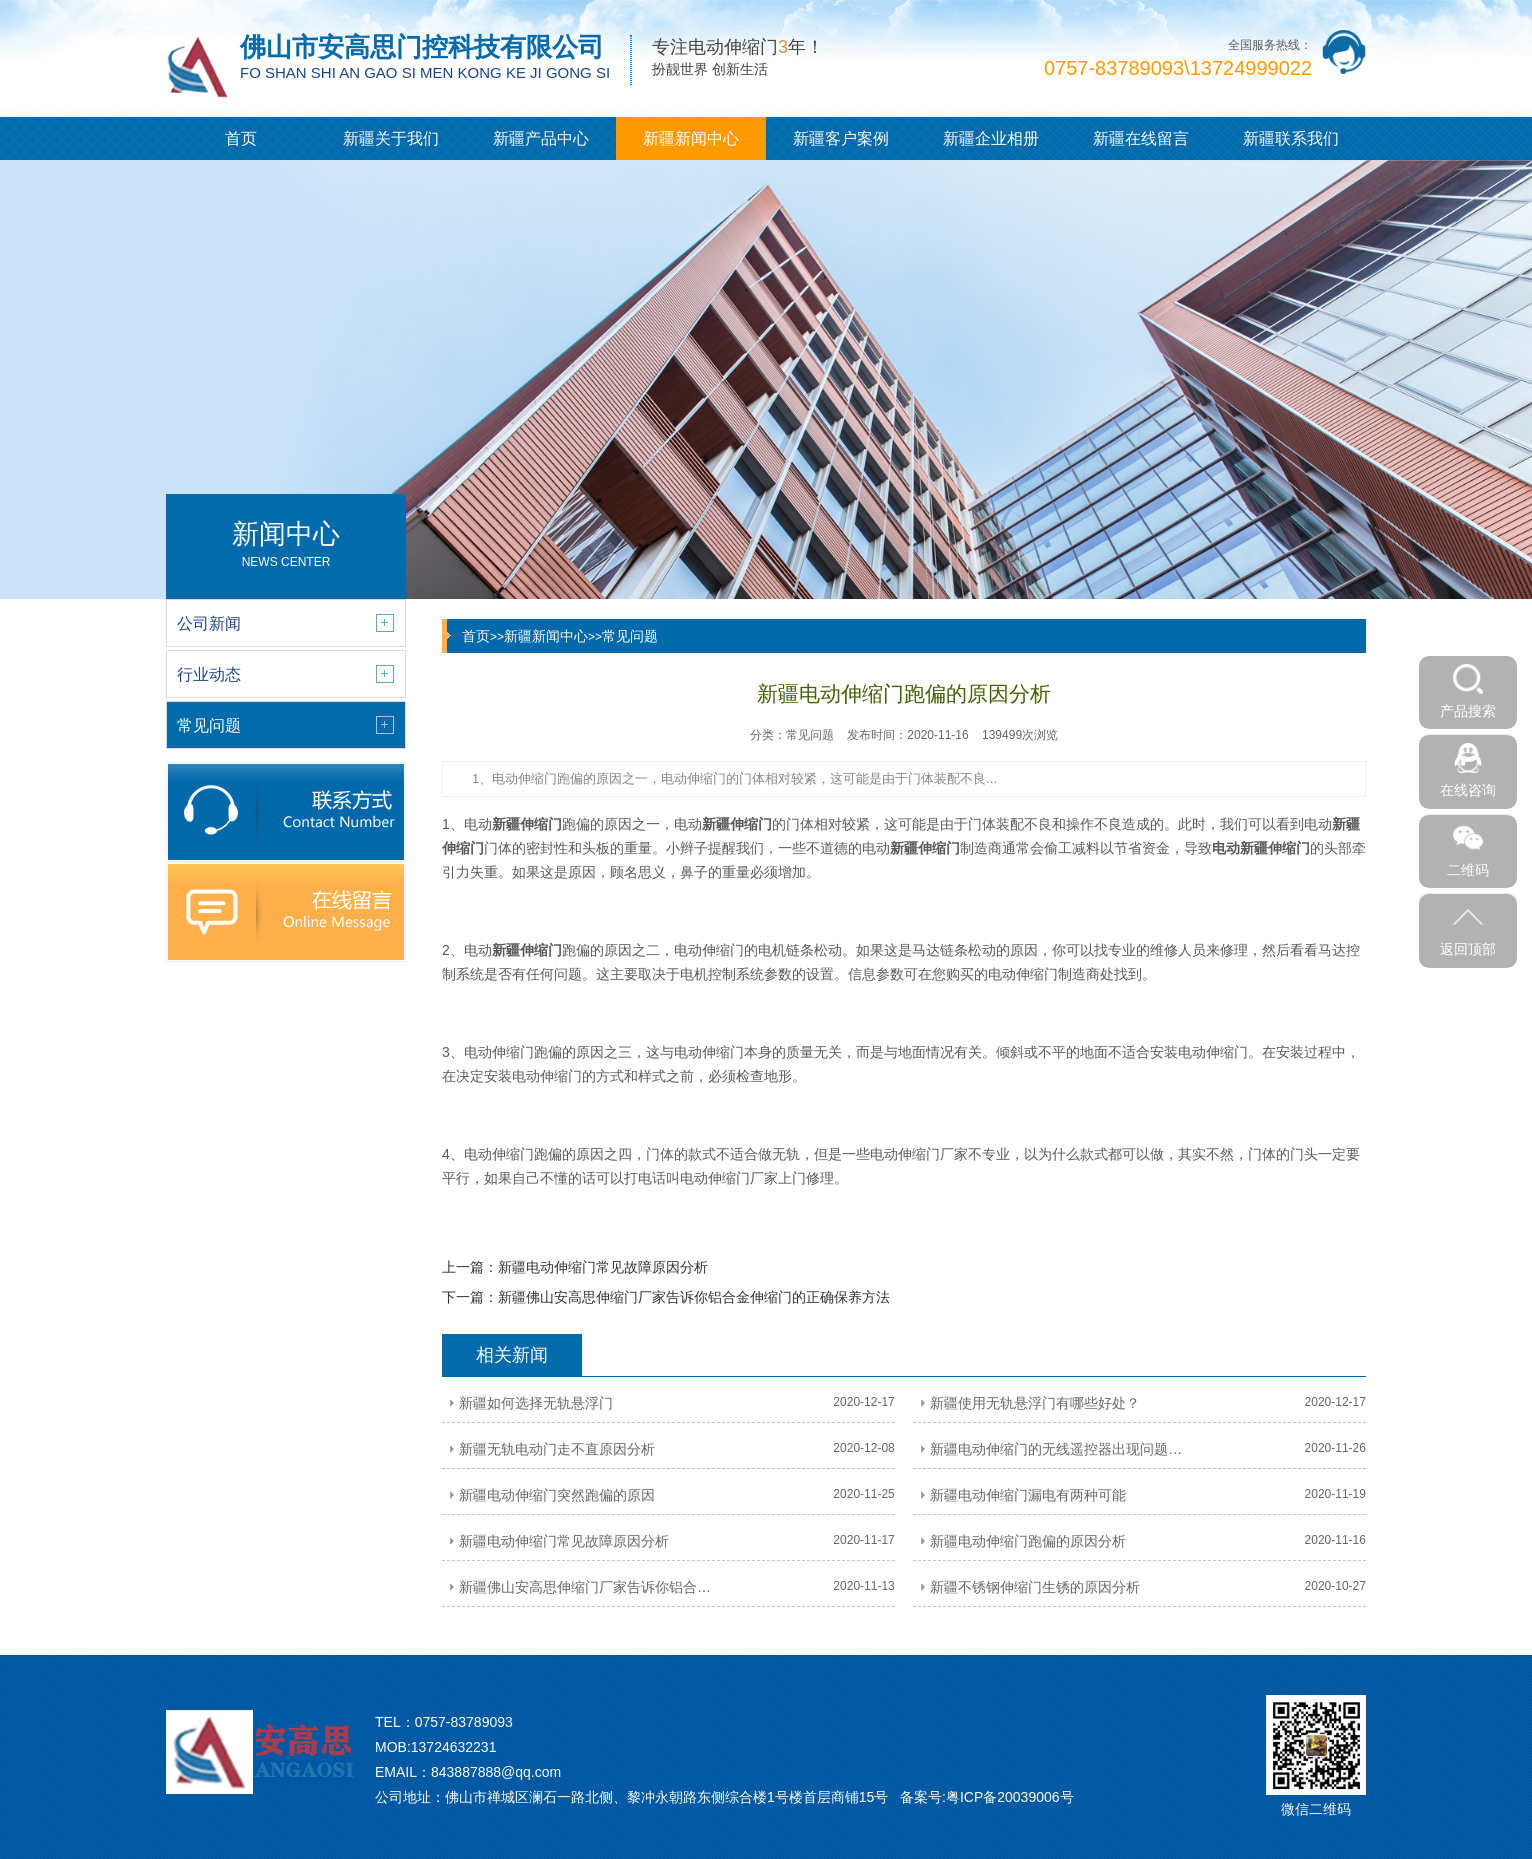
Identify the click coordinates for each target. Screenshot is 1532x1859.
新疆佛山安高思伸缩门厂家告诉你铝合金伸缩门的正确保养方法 (694, 1297)
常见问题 (630, 636)
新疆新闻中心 (691, 138)
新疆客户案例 (841, 138)
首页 (241, 138)
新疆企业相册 (991, 138)
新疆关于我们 (391, 138)
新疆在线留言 (1141, 138)
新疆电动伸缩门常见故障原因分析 (603, 1267)
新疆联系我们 (1291, 138)
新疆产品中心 (541, 138)
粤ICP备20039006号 (1010, 1797)
